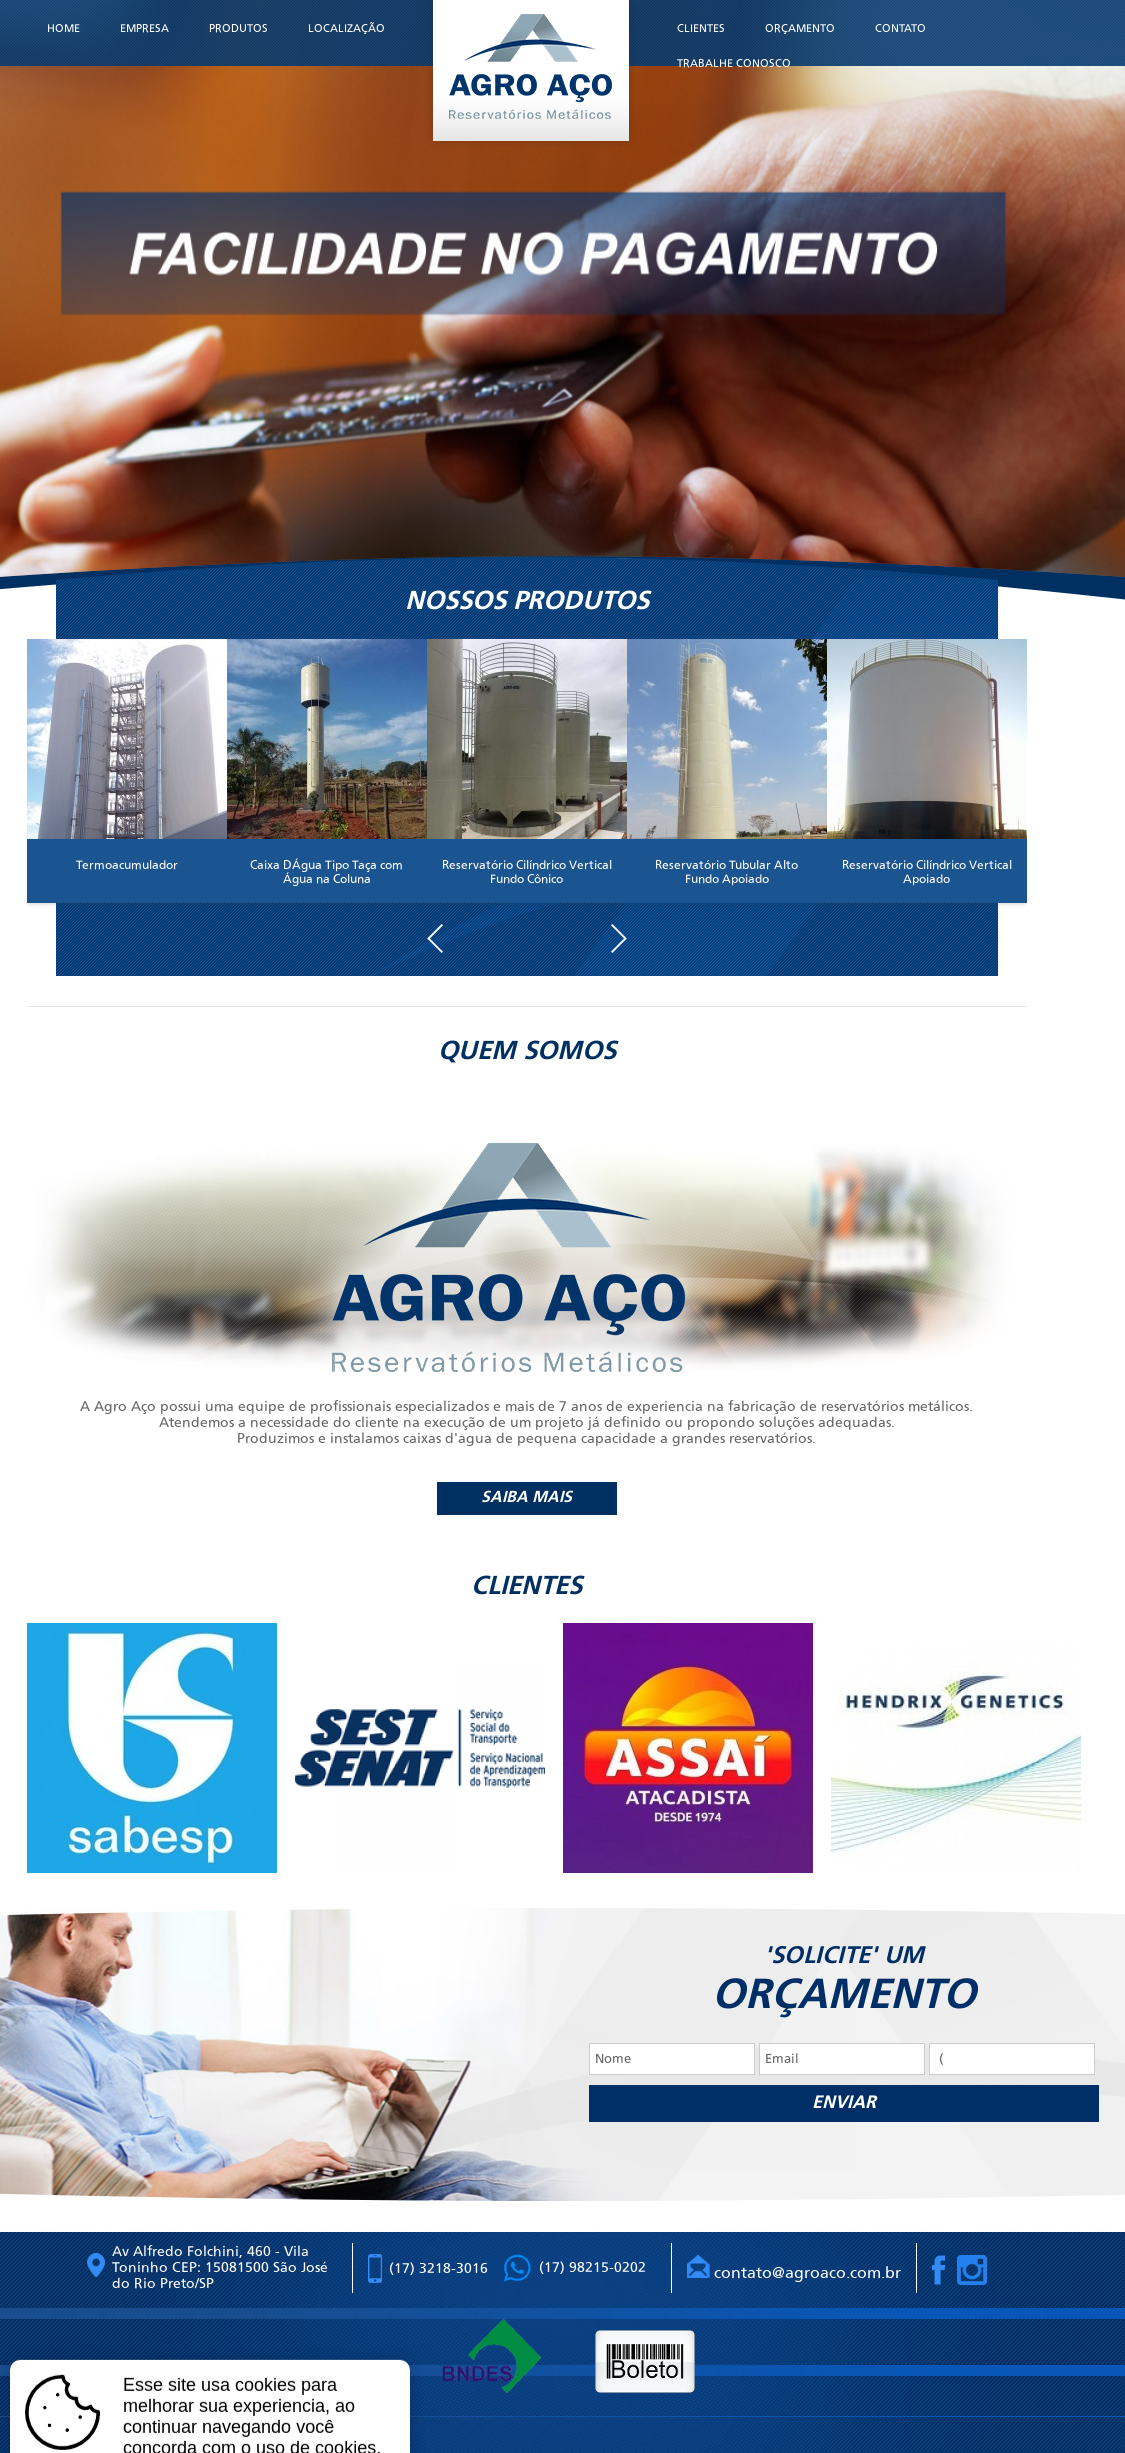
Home (63, 28)
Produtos (238, 28)
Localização (346, 28)
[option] (161, 1748)
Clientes (701, 28)
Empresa (144, 28)
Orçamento (800, 28)
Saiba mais (526, 1498)
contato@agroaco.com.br (794, 2268)
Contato (900, 28)
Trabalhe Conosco (734, 63)
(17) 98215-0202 (592, 2267)
